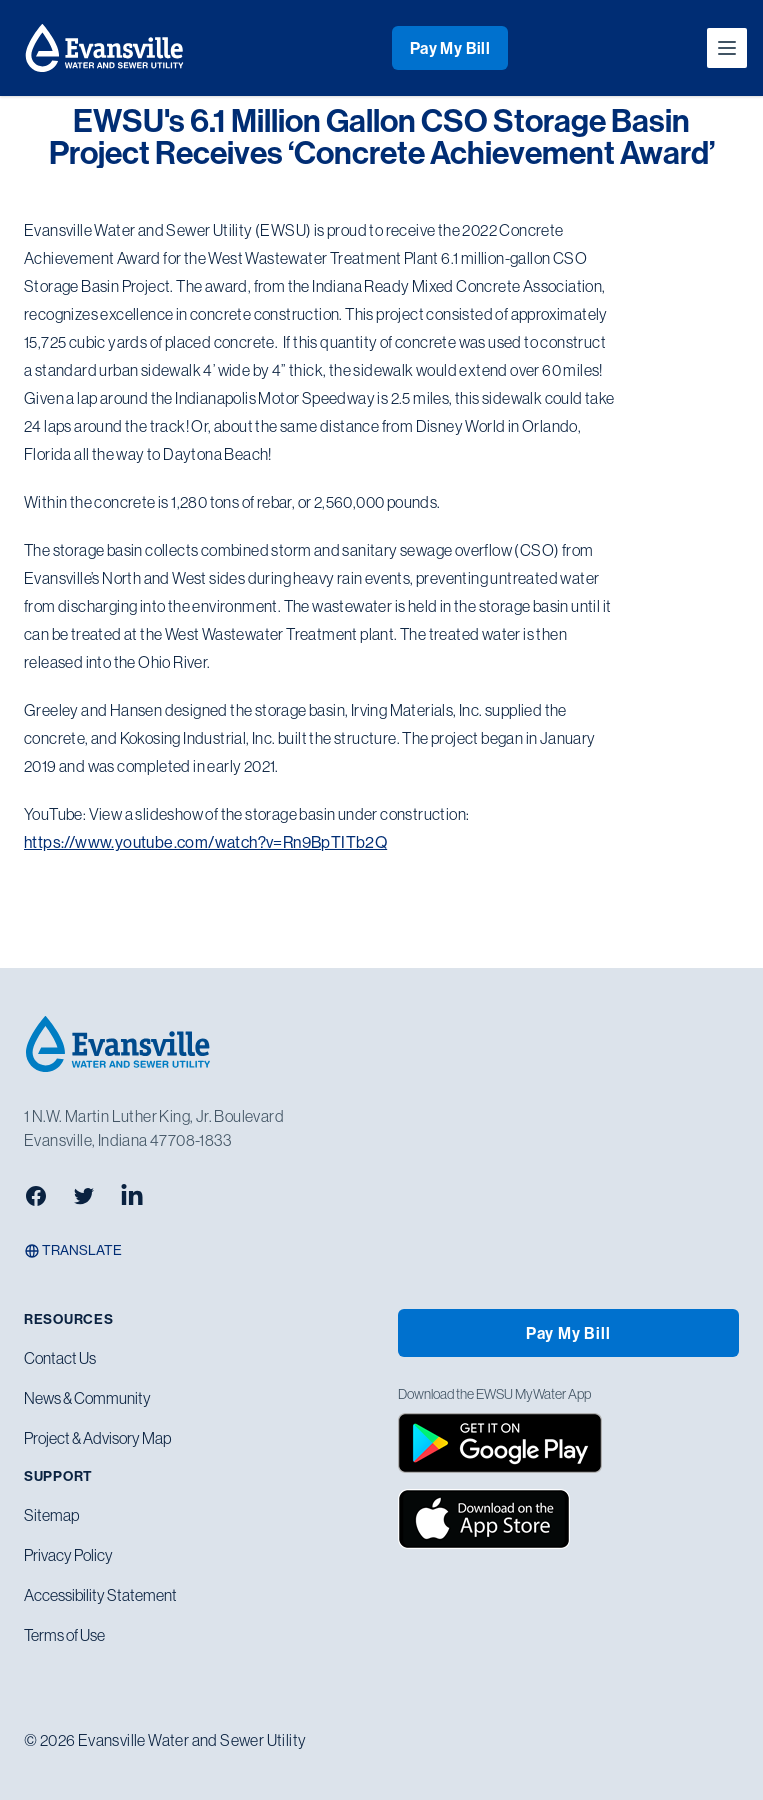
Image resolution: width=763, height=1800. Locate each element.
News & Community (87, 1398)
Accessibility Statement (100, 1595)
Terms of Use (64, 1635)
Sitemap (51, 1515)
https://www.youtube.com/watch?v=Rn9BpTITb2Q (205, 842)
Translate (73, 1250)
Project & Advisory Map (97, 1438)
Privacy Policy (68, 1555)
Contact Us (60, 1358)
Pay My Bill (450, 48)
